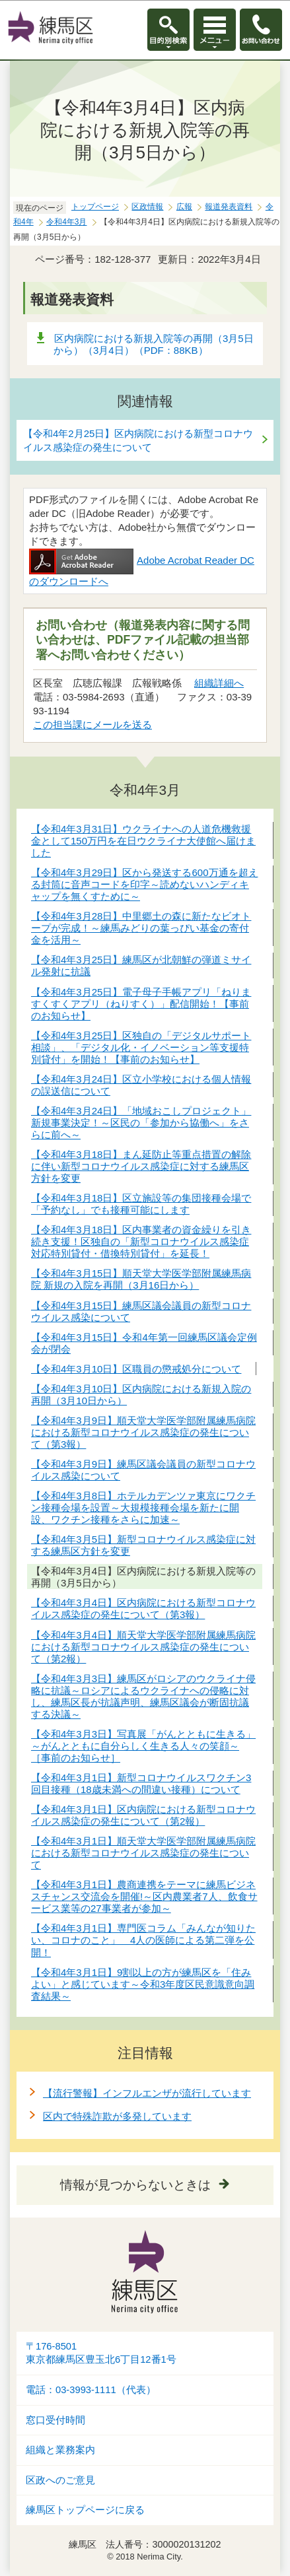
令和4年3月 (66, 221)
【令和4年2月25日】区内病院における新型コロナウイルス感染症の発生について (138, 440)
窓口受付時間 (55, 2420)
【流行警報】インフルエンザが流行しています (147, 2093)
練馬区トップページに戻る (85, 2510)
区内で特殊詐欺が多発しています (117, 2116)
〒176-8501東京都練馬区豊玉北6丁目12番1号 (101, 2353)
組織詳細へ (219, 683)
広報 (184, 206)
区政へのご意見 (60, 2480)
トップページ (95, 206)
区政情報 (147, 206)
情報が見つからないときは (135, 2185)
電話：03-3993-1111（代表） (91, 2390)
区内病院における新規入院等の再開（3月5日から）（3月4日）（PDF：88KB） (154, 344)
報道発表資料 (228, 206)
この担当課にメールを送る (92, 724)
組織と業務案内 (60, 2450)
